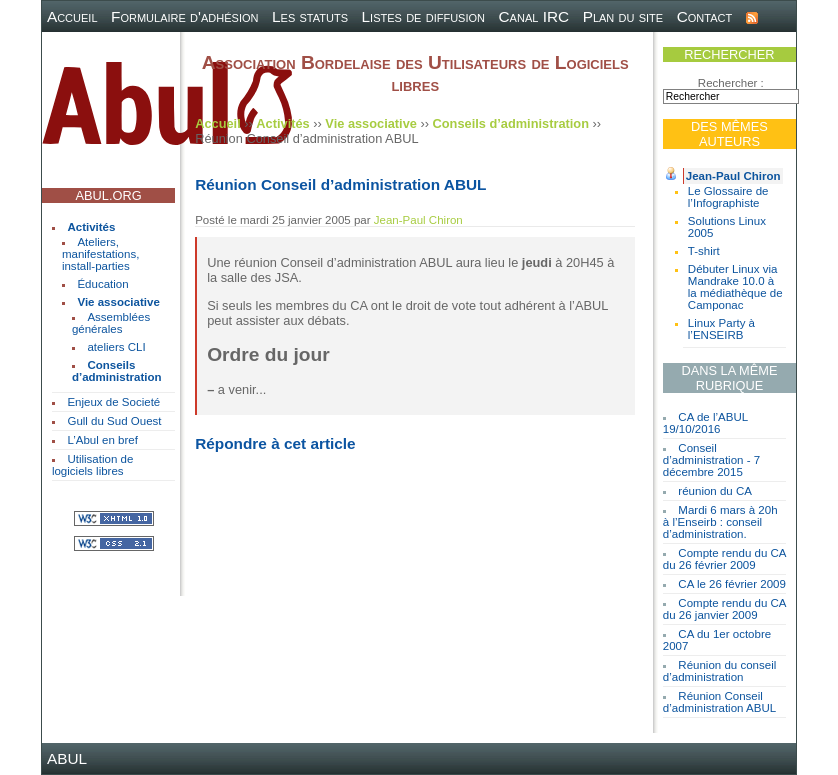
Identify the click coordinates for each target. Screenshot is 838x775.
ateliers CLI (116, 347)
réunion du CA (715, 491)
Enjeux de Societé (113, 402)
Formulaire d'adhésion (184, 16)
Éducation (102, 284)
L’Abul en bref (102, 440)
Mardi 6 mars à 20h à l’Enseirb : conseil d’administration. (720, 522)
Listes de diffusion (423, 16)
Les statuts (310, 16)
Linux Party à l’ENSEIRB (721, 329)
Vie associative (118, 302)
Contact (705, 16)
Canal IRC (534, 16)
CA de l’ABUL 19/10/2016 (705, 423)
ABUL (67, 758)
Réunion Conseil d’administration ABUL (719, 702)
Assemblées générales (111, 323)
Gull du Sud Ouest (114, 421)
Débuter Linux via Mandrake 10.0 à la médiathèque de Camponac (735, 287)
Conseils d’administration (117, 371)
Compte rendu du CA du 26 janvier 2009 (724, 609)
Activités (91, 227)
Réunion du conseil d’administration (719, 671)
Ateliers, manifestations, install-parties (100, 254)
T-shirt (704, 251)
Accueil (72, 16)
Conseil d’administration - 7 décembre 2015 (711, 460)
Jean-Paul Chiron (733, 176)
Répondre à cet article (275, 443)
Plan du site (623, 16)
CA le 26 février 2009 (732, 584)
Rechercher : (731, 83)
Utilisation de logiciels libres (92, 465)
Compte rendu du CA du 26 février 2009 (724, 559)
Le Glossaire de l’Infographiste (728, 197)
